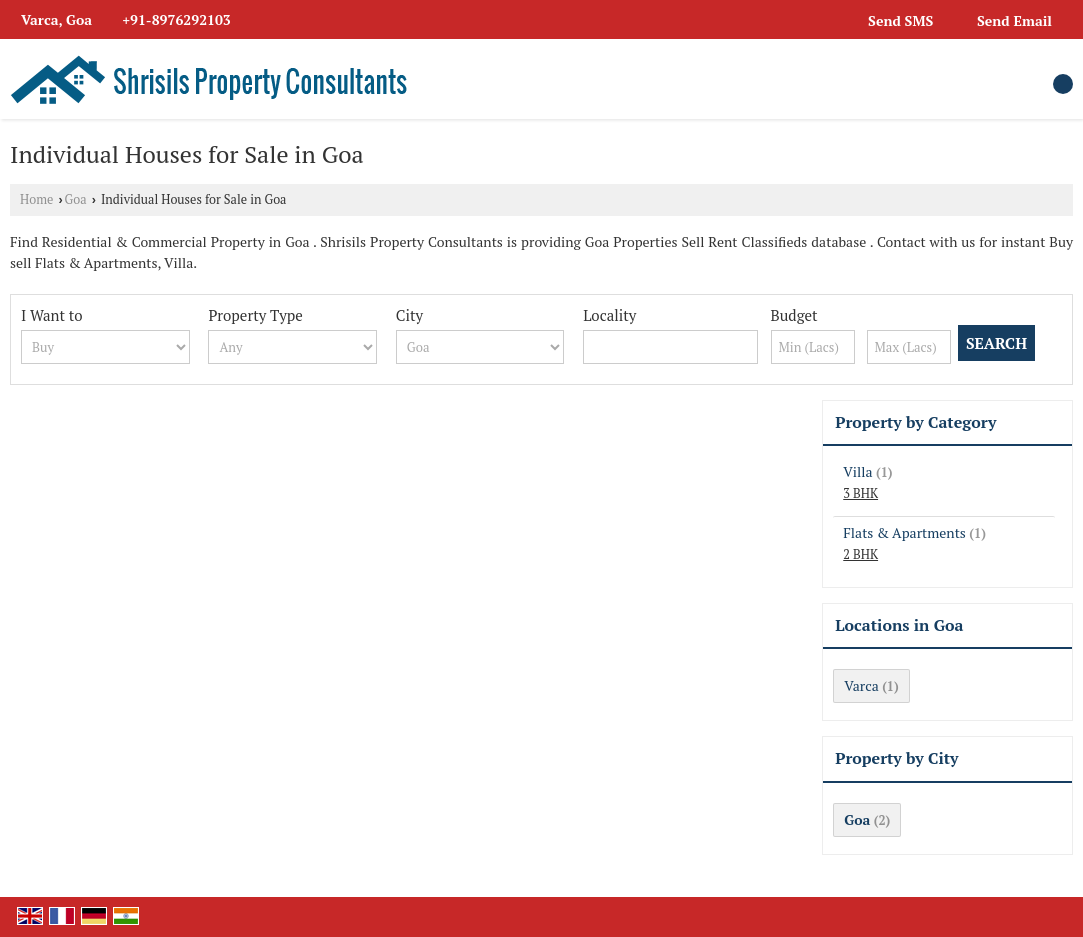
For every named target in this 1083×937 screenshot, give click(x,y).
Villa (857, 471)
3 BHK (860, 493)
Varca (861, 685)
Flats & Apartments (904, 532)
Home (36, 199)
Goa (76, 199)
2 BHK (860, 554)
